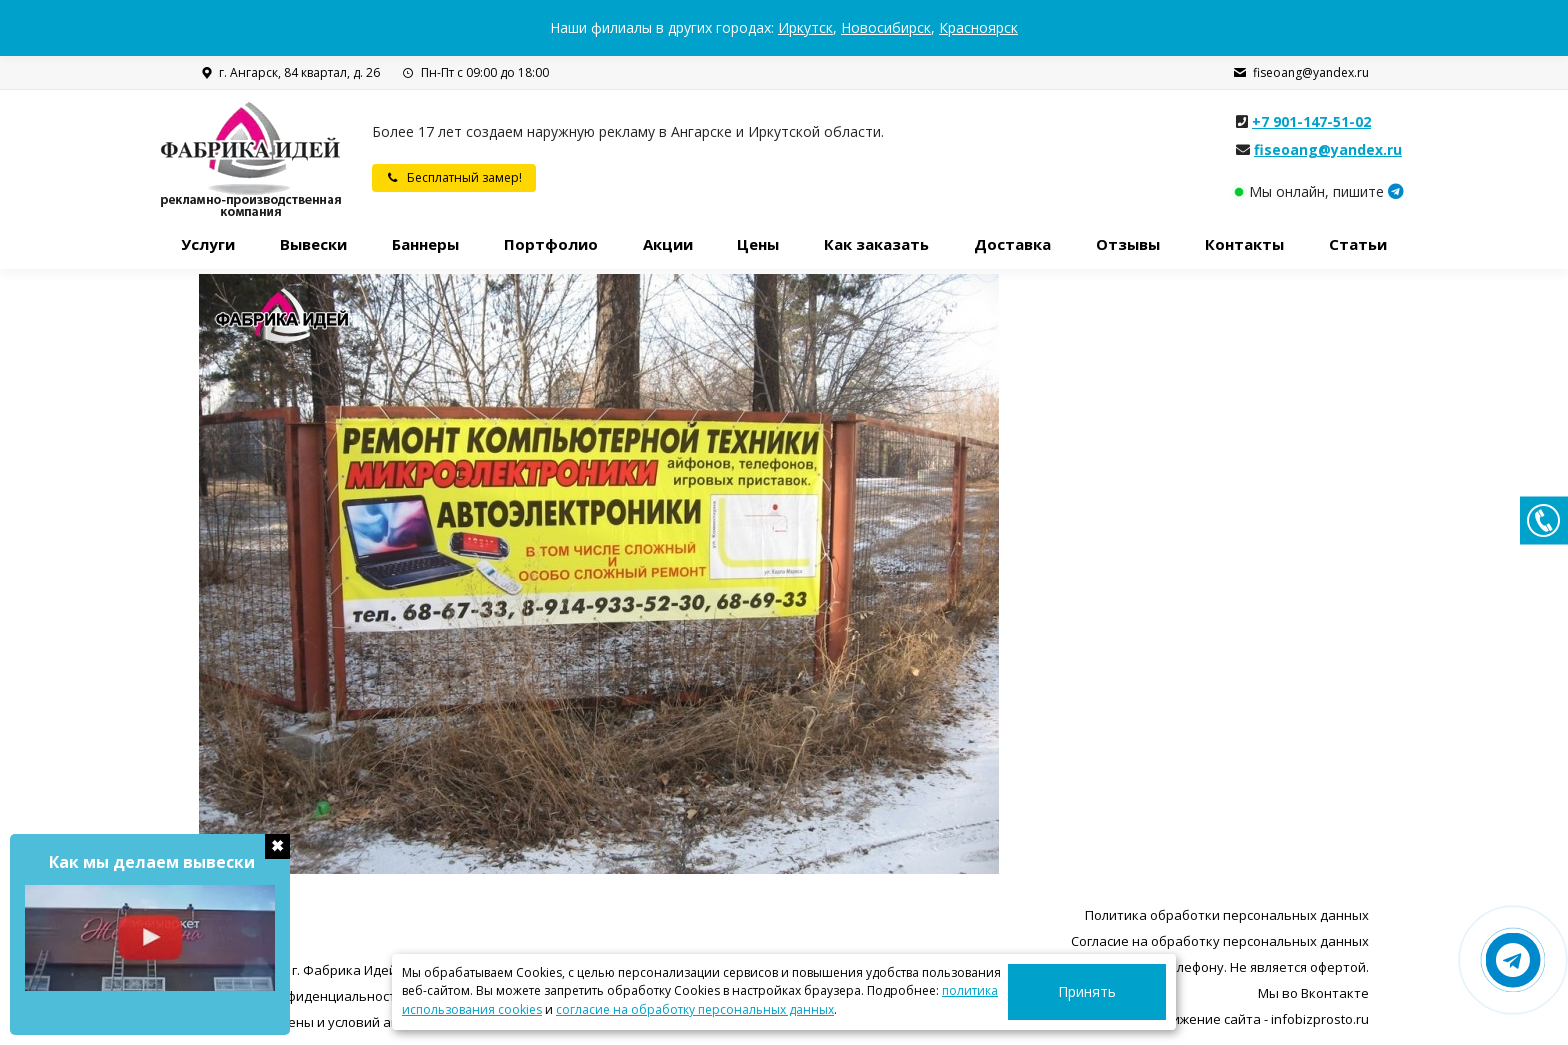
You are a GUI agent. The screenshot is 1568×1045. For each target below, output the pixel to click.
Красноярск (978, 27)
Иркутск (805, 27)
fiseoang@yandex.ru (1301, 73)
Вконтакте (1335, 993)
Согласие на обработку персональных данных (1220, 941)
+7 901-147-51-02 (1311, 121)
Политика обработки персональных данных (1227, 915)
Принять (1110, 991)
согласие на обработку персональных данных (695, 1009)
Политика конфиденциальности (301, 996)
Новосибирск (886, 27)
